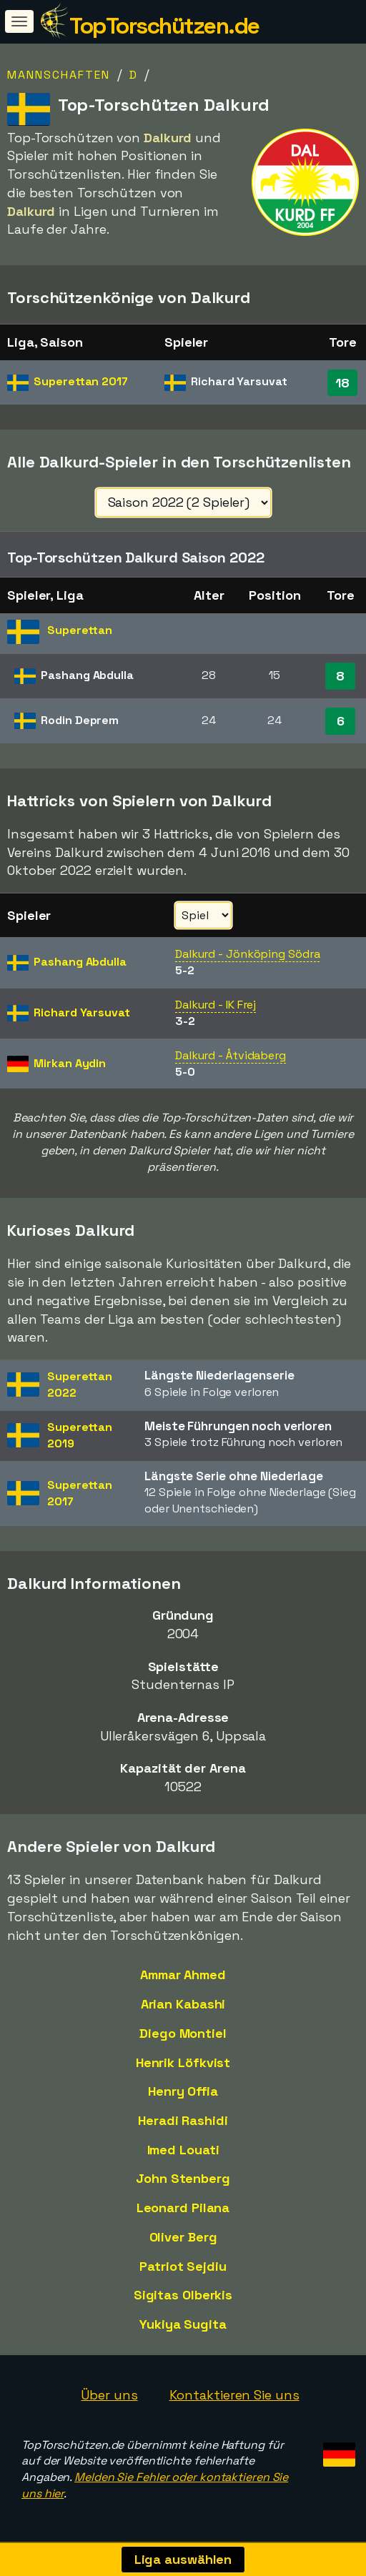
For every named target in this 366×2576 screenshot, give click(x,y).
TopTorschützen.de (164, 25)
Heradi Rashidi (183, 2120)
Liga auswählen (183, 2559)
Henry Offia (183, 2091)
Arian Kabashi (183, 2004)
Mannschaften (58, 74)
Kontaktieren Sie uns (234, 2395)
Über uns (109, 2395)
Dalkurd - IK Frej (215, 1004)
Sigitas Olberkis (183, 2295)
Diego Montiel (183, 2033)
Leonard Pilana (183, 2207)
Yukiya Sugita (183, 2324)
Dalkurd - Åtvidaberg (230, 1055)
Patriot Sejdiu (183, 2266)
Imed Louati (183, 2149)
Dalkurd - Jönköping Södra (247, 953)
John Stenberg (183, 2178)
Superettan (81, 381)
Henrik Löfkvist (183, 2062)
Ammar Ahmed (183, 1974)
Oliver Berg (183, 2237)
